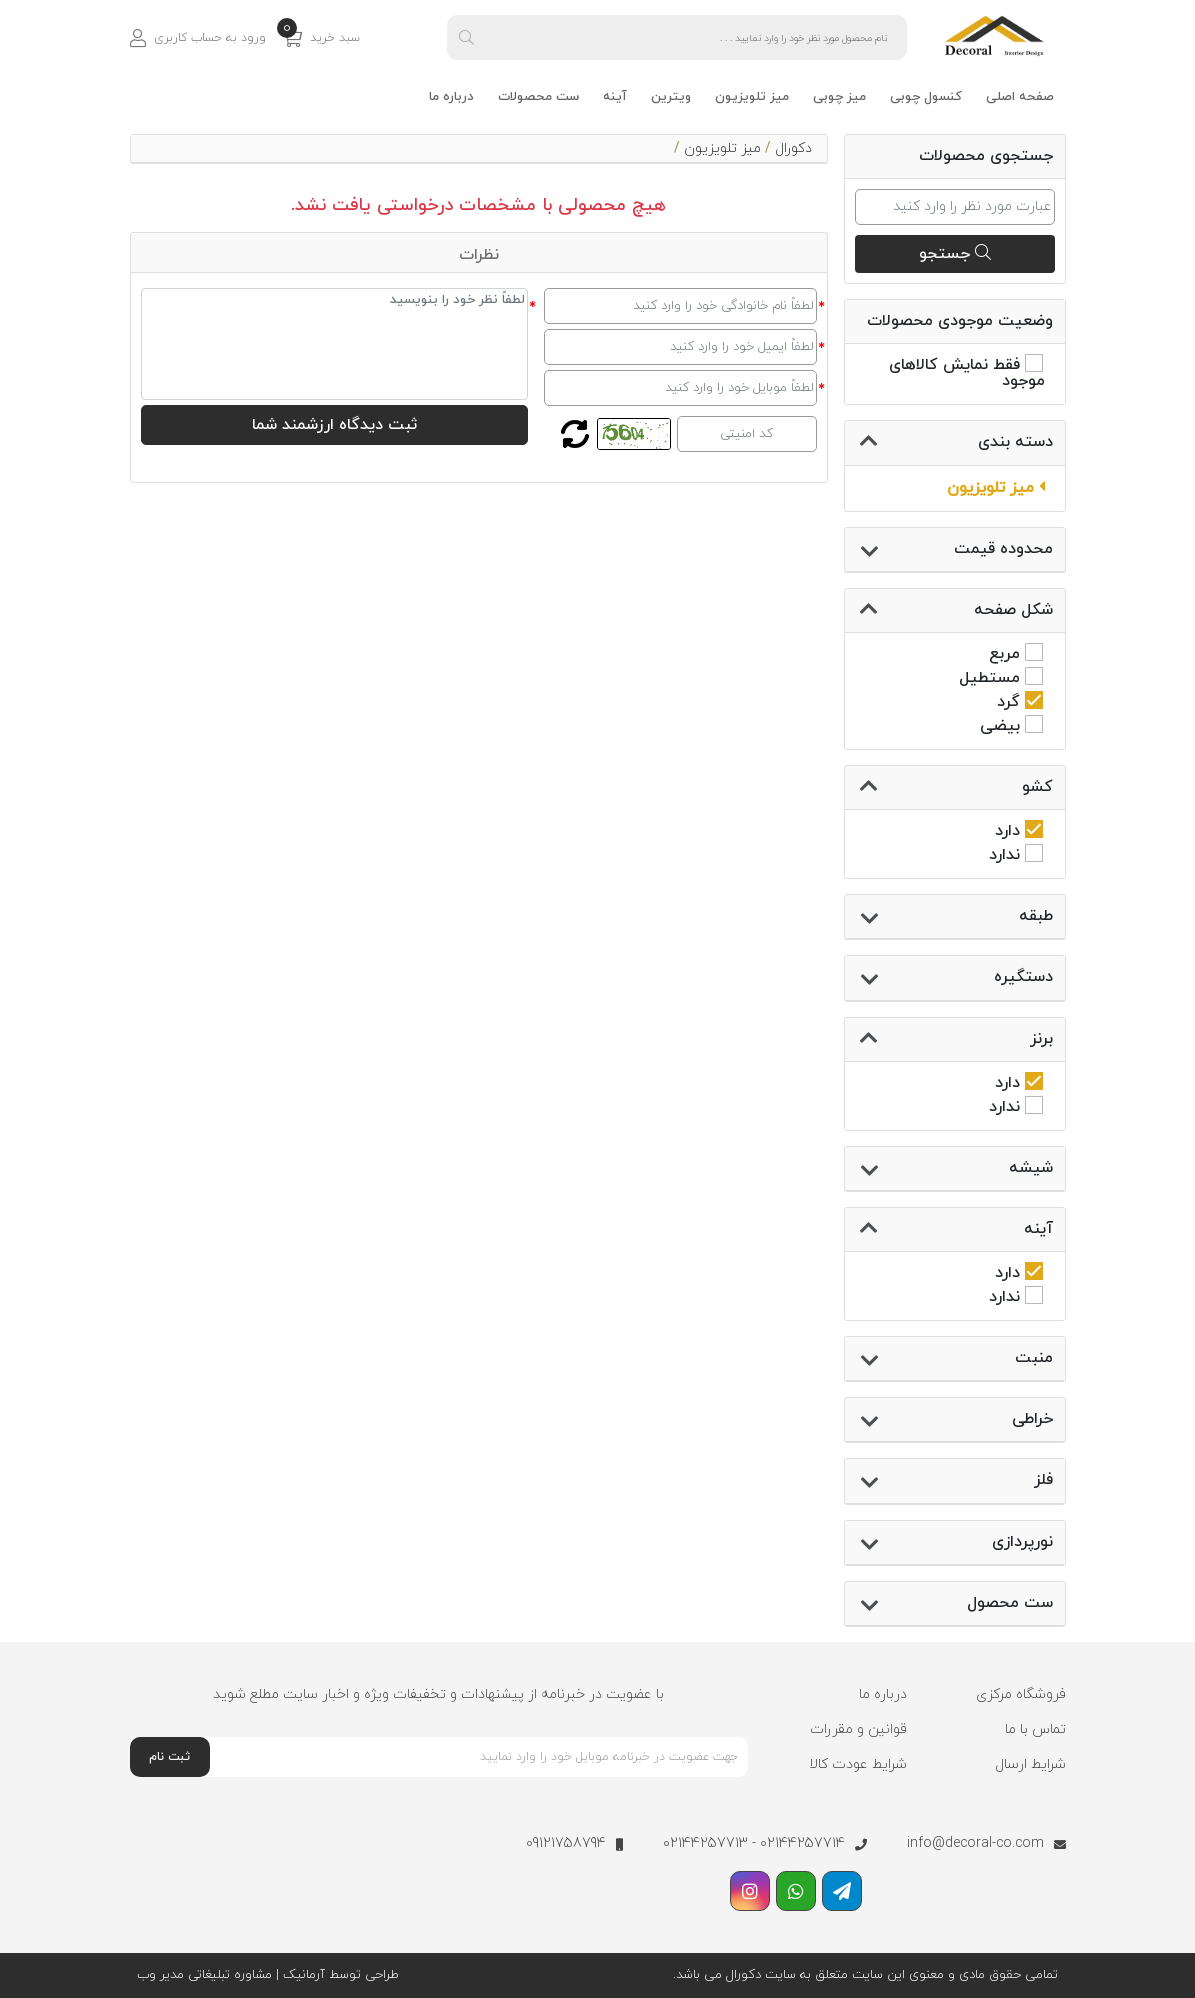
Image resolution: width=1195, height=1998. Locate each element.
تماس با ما (1035, 1729)
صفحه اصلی (1020, 97)
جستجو (955, 254)
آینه (615, 97)
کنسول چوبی (926, 97)
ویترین (671, 97)
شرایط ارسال (1030, 1764)
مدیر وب (160, 1975)
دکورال (793, 148)
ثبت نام (169, 1757)
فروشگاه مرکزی (1021, 1694)
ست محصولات (538, 97)
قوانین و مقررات (858, 1729)
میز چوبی (839, 97)
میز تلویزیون (752, 97)
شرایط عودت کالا (858, 1764)
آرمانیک (302, 1975)
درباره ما (451, 97)
